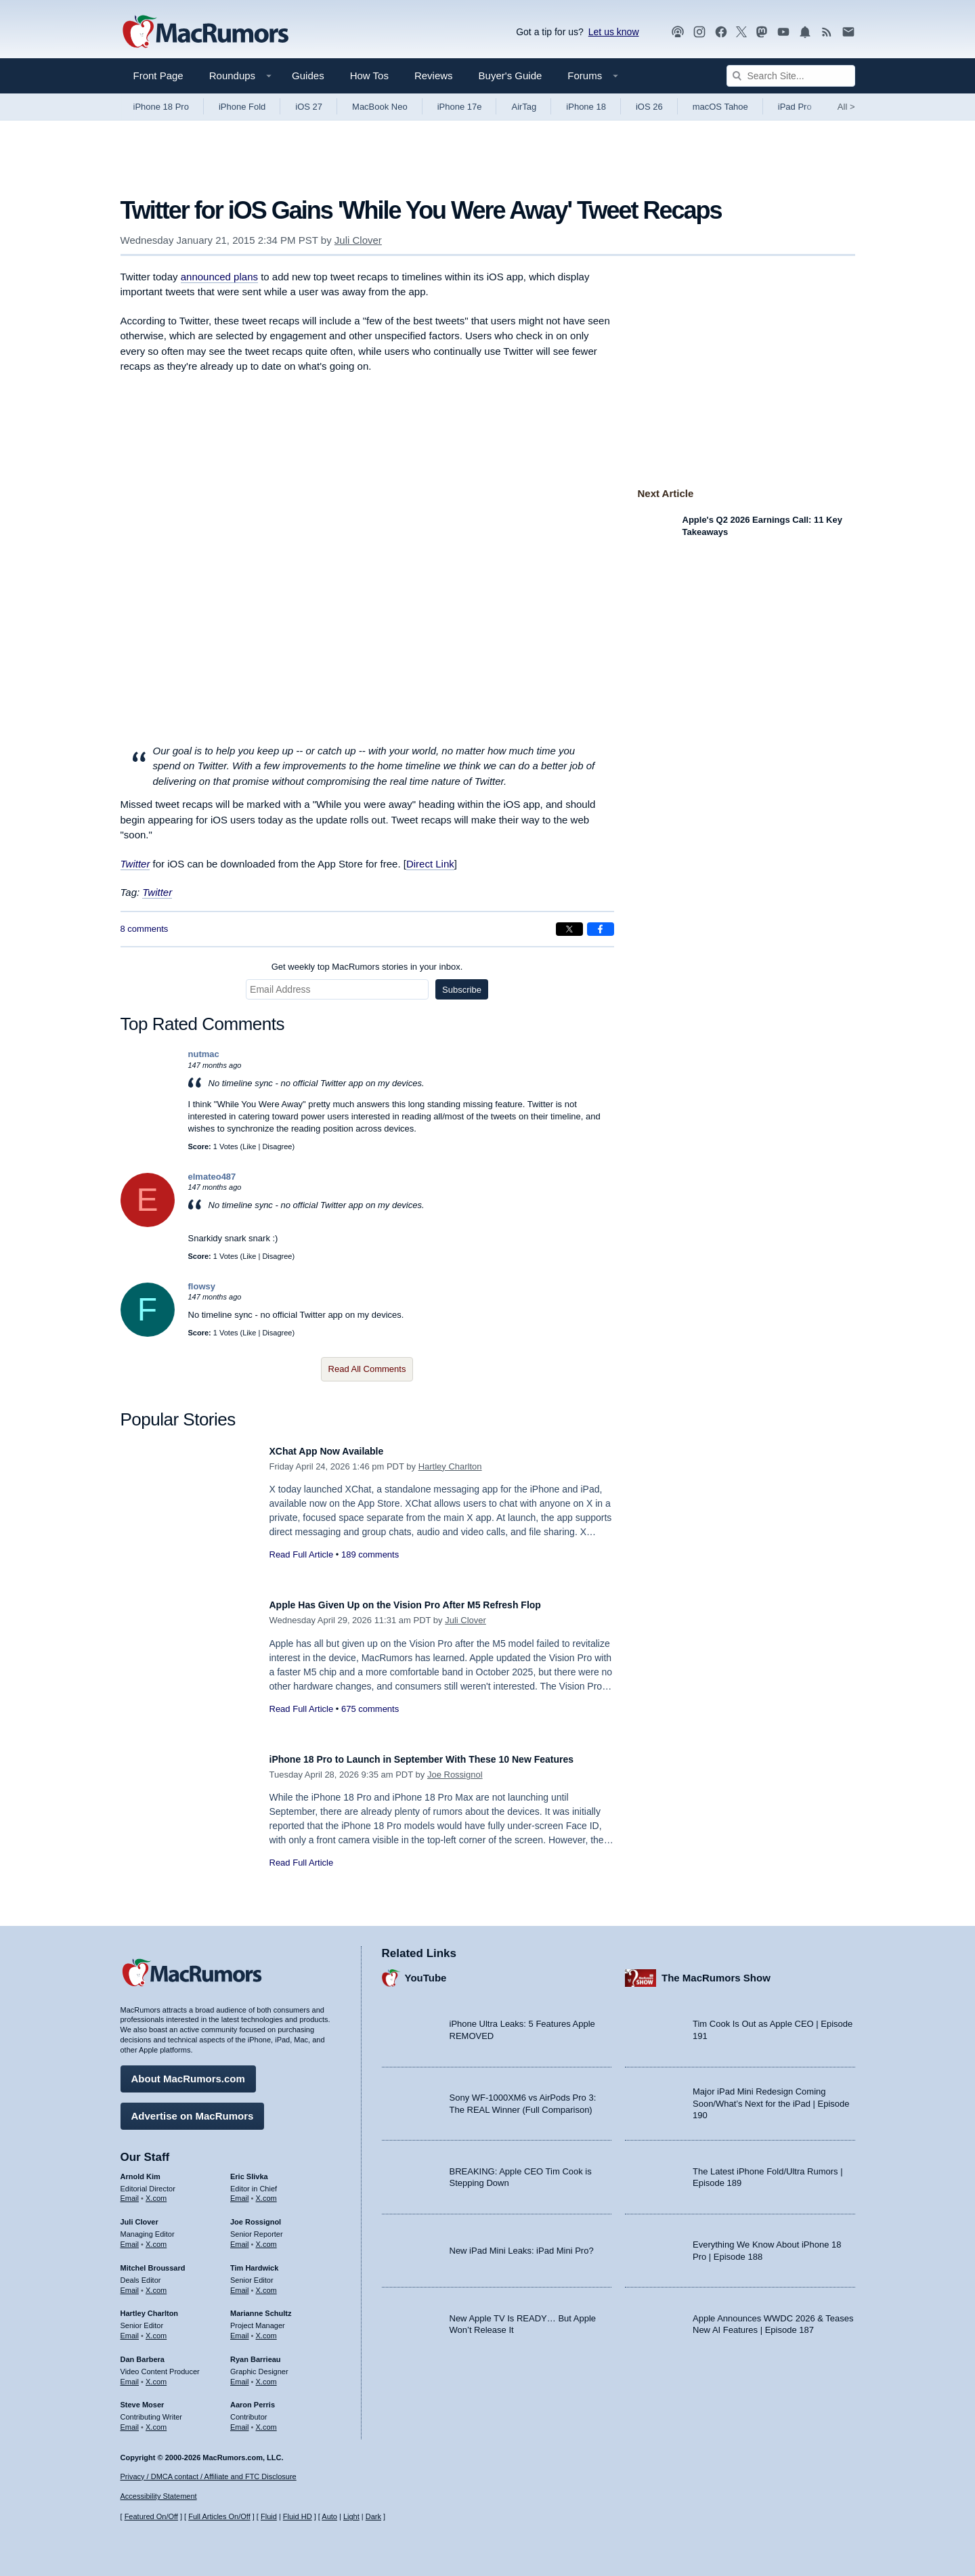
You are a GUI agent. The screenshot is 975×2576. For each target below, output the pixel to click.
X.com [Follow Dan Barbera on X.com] (156, 2375)
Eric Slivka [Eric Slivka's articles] (249, 2170)
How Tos (369, 75)
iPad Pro (795, 107)
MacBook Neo (380, 107)
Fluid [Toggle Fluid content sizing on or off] (269, 2516)
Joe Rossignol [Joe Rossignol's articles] (255, 2215)
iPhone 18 (586, 107)
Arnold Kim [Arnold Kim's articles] (140, 2170)
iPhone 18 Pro (161, 107)
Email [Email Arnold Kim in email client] (130, 2191)
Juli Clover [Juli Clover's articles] (139, 2215)
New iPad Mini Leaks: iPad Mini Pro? (522, 2244)
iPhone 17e (459, 107)
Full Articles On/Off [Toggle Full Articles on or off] (219, 2516)
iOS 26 (649, 107)
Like (249, 1146)
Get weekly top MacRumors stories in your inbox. (367, 967)
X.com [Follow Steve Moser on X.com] (156, 2420)
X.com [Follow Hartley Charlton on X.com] (156, 2329)
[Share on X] (569, 929)
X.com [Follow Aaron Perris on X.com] (266, 2420)
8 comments (145, 929)
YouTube (426, 1971)
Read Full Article (301, 1554)
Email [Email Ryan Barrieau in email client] (239, 2375)
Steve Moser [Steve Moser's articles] (143, 2398)
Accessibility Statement (159, 2496)
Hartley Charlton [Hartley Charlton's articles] (150, 2306)
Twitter (135, 864)
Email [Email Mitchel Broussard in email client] (130, 2283)
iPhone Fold (242, 107)
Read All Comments (367, 1369)
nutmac (203, 1054)
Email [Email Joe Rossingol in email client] (239, 2237)
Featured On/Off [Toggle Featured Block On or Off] (151, 2516)
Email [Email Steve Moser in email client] (130, 2420)
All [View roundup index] (846, 107)
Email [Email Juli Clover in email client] (130, 2237)
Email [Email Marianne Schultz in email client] (239, 2329)
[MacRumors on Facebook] (721, 32)
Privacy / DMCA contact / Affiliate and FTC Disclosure (209, 2476)
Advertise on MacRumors (192, 2109)
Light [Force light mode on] (351, 2516)
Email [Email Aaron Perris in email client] (239, 2420)
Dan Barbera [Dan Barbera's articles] (143, 2352)
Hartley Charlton (450, 1466)
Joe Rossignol (455, 1789)
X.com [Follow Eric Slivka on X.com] (266, 2191)
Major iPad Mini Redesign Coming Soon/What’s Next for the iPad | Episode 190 (771, 2096)
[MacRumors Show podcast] (678, 32)
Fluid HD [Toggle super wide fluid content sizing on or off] (297, 2516)
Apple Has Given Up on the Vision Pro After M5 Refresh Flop (434, 1604)
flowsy (201, 1286)
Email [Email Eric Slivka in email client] (239, 2191)
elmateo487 (212, 1177)
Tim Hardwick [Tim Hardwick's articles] (254, 2261)
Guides (308, 75)
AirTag (523, 107)
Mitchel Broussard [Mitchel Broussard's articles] (153, 2261)
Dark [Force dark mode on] (373, 2516)
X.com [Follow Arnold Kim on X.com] (156, 2191)
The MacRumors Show (716, 1971)
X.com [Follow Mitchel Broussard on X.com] (156, 2283)
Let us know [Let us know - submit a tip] (613, 31)
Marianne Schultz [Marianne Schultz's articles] (260, 2306)
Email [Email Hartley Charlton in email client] (130, 2329)
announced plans (219, 276)
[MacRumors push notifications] (805, 32)
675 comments (370, 1709)
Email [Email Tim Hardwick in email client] (239, 2283)
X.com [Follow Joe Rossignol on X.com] (266, 2237)
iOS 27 (308, 107)
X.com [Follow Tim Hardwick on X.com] (266, 2283)
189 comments (370, 1554)
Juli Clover (358, 240)
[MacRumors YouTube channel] (783, 32)
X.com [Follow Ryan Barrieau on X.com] (266, 2375)
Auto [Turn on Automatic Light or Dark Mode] (329, 2516)
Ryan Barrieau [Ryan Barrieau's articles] (255, 2352)
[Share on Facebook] (600, 929)
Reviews (433, 75)
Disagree (277, 1146)
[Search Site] (791, 76)
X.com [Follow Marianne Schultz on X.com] (266, 2329)
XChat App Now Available (338, 1450)
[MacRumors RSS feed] (826, 32)
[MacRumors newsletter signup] (848, 32)
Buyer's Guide (510, 75)
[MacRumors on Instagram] (699, 32)
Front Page (158, 75)
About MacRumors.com (188, 2072)
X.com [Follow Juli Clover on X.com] (156, 2237)
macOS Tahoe (720, 107)
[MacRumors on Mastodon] (761, 32)
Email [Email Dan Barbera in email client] (130, 2375)
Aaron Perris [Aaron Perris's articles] (252, 2398)
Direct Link (430, 864)
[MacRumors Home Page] (205, 32)
